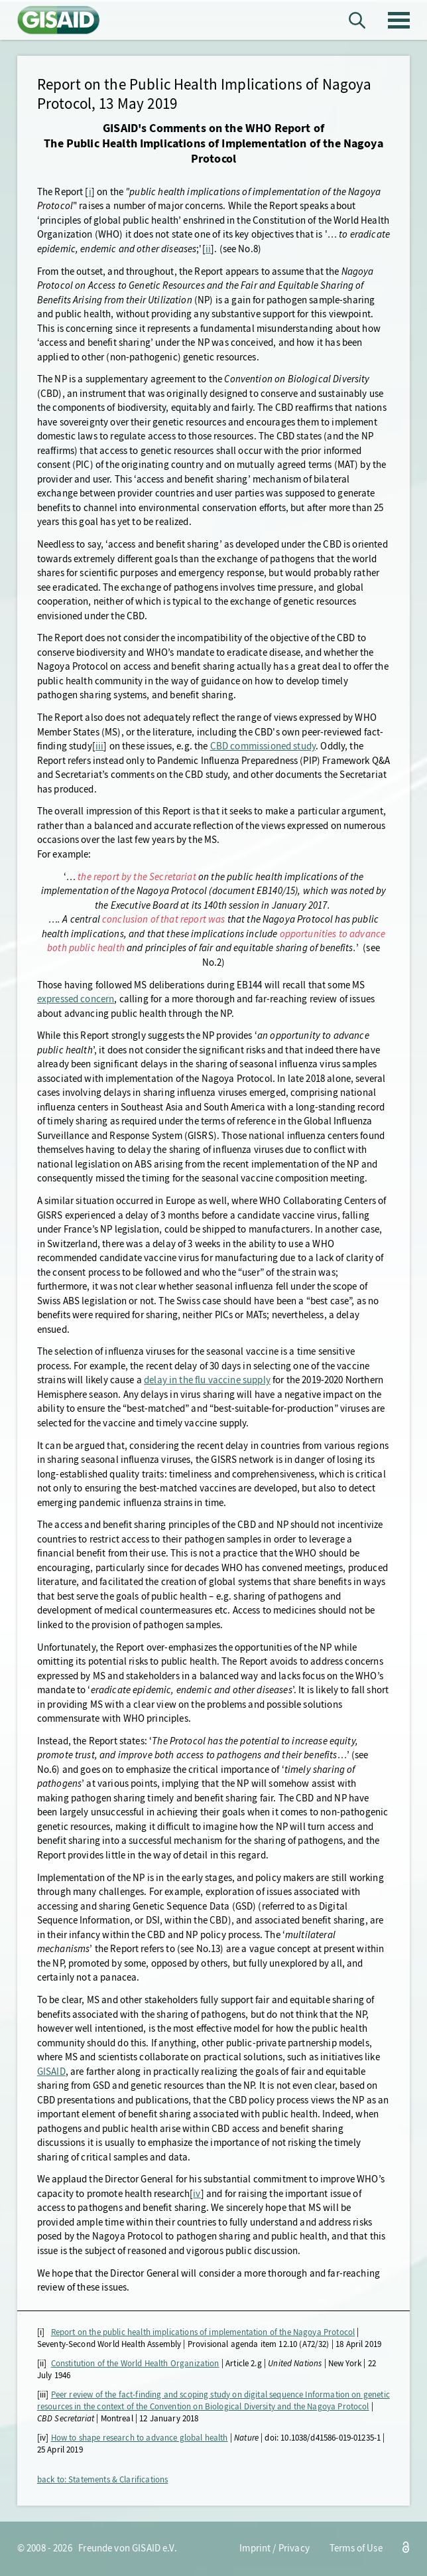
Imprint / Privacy (274, 2548)
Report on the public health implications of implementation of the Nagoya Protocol (203, 2332)
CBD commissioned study (263, 746)
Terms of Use (356, 2548)
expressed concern (76, 999)
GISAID (51, 2071)
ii (208, 249)
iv (196, 2193)
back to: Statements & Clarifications (102, 2479)
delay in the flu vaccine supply (207, 1380)
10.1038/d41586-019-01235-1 (330, 2437)
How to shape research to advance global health (139, 2437)
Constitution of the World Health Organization (135, 2363)
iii (99, 746)
